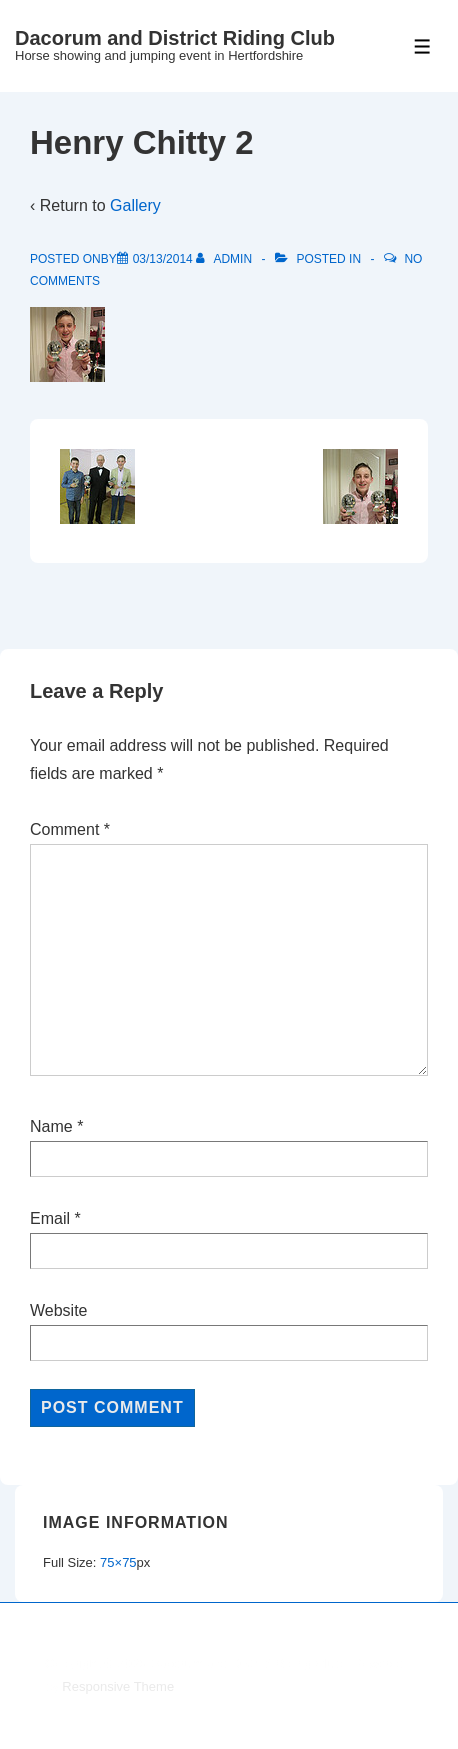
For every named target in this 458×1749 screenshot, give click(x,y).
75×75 (118, 1562)
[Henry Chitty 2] (163, 259)
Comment (70, 829)
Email (50, 1218)
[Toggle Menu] (422, 46)
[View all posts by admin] (225, 259)
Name (51, 1126)
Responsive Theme (118, 1686)
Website (59, 1310)
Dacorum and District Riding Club (175, 38)
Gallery (135, 205)
